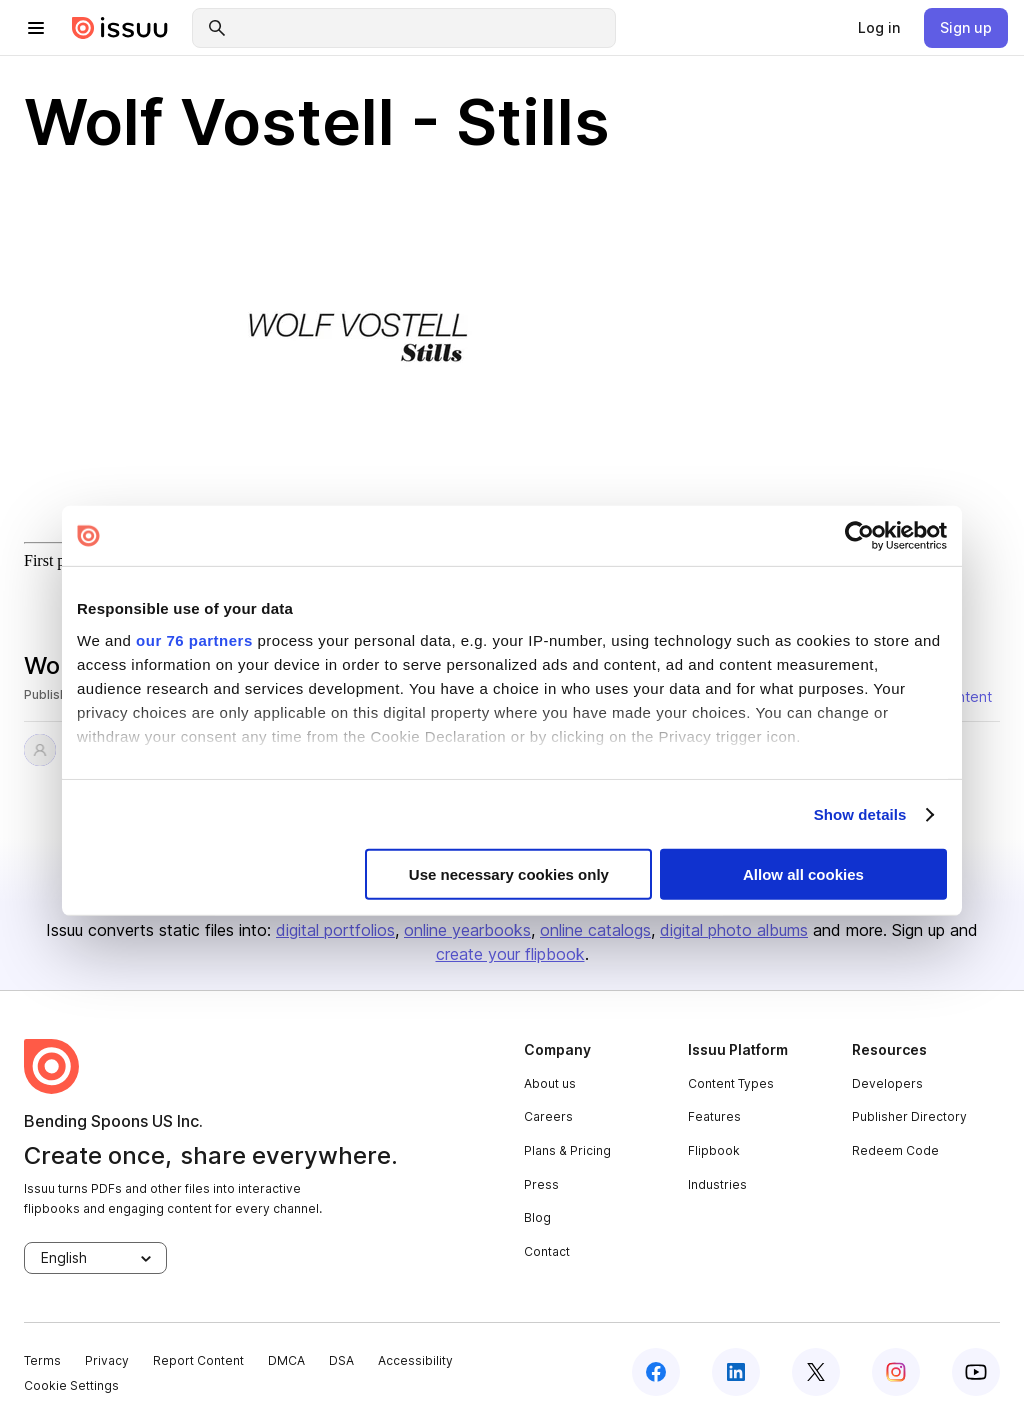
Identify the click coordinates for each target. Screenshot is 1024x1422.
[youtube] (976, 1372)
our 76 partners (194, 639)
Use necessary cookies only (509, 874)
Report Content (198, 1360)
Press (541, 1184)
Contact (547, 1251)
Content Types (731, 1083)
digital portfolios (335, 930)
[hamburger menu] (36, 28)
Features (714, 1116)
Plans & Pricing (567, 1150)
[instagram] (896, 1372)
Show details (860, 814)
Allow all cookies (803, 874)
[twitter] (816, 1372)
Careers (548, 1116)
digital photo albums (734, 930)
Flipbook (714, 1150)
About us (550, 1083)
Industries (717, 1184)
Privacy (107, 1360)
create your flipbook (510, 954)
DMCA (286, 1360)
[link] (879, 28)
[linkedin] (736, 1372)
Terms (42, 1360)
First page (56, 560)
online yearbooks (467, 930)
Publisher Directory (909, 1116)
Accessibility (415, 1360)
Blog (537, 1217)
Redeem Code (895, 1150)
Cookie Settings (71, 1385)
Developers (887, 1083)
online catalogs (595, 930)
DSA (341, 1360)
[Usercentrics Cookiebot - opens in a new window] (859, 536)
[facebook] (656, 1372)
